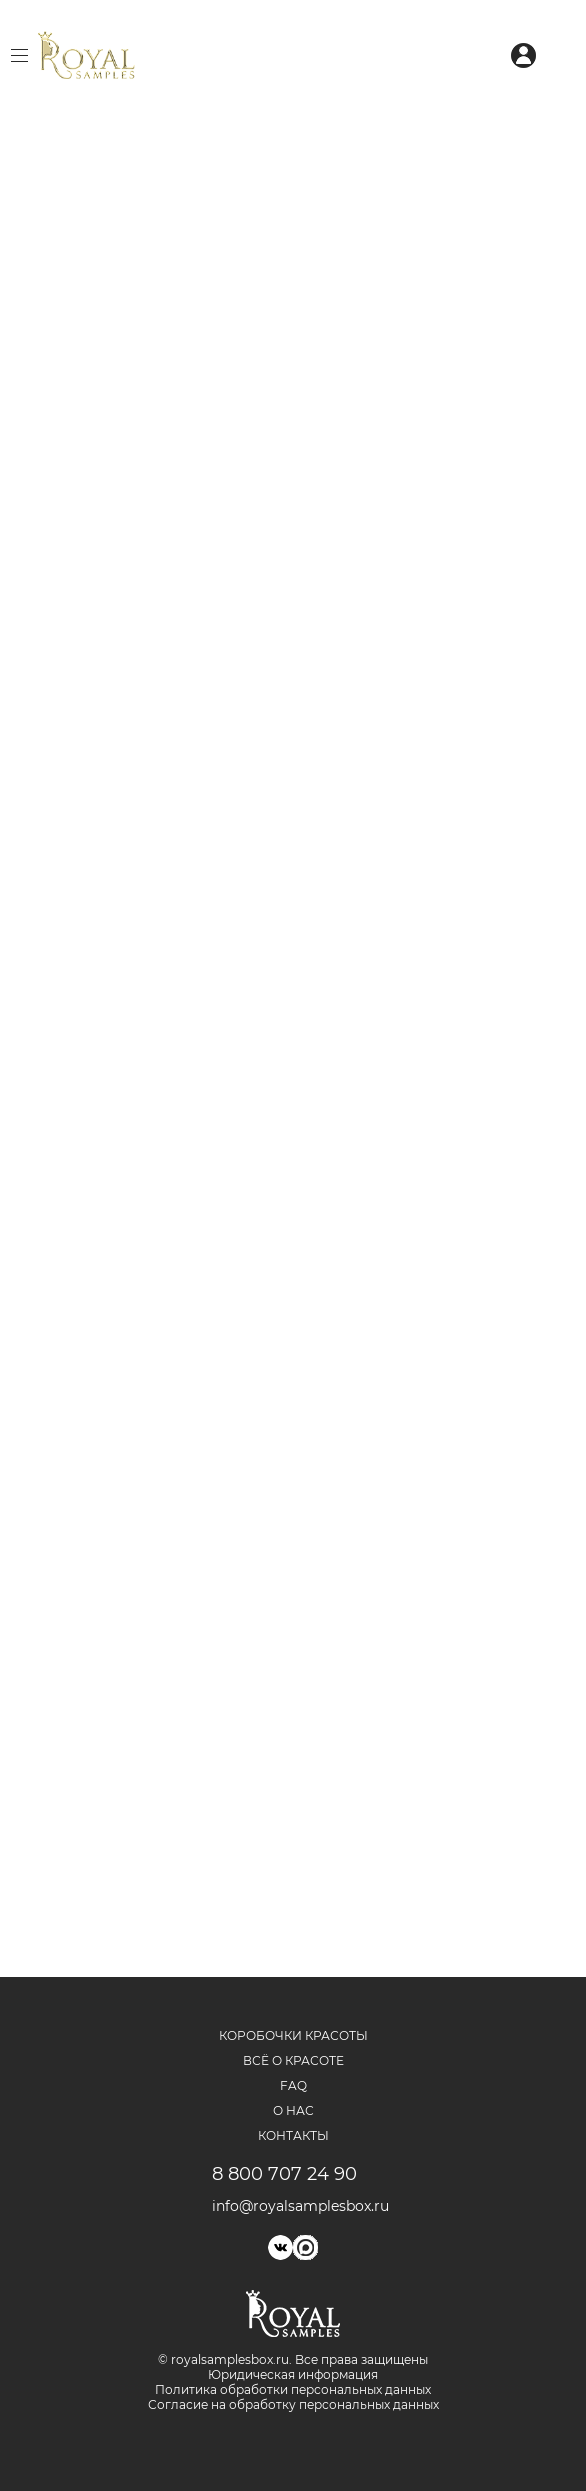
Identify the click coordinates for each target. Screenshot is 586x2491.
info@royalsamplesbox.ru (293, 2206)
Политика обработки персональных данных (293, 2389)
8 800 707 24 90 (284, 2174)
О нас (293, 2110)
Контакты (293, 2135)
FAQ (293, 2085)
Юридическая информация (293, 2374)
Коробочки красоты (293, 2035)
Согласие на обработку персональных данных (293, 2404)
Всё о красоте (293, 2060)
